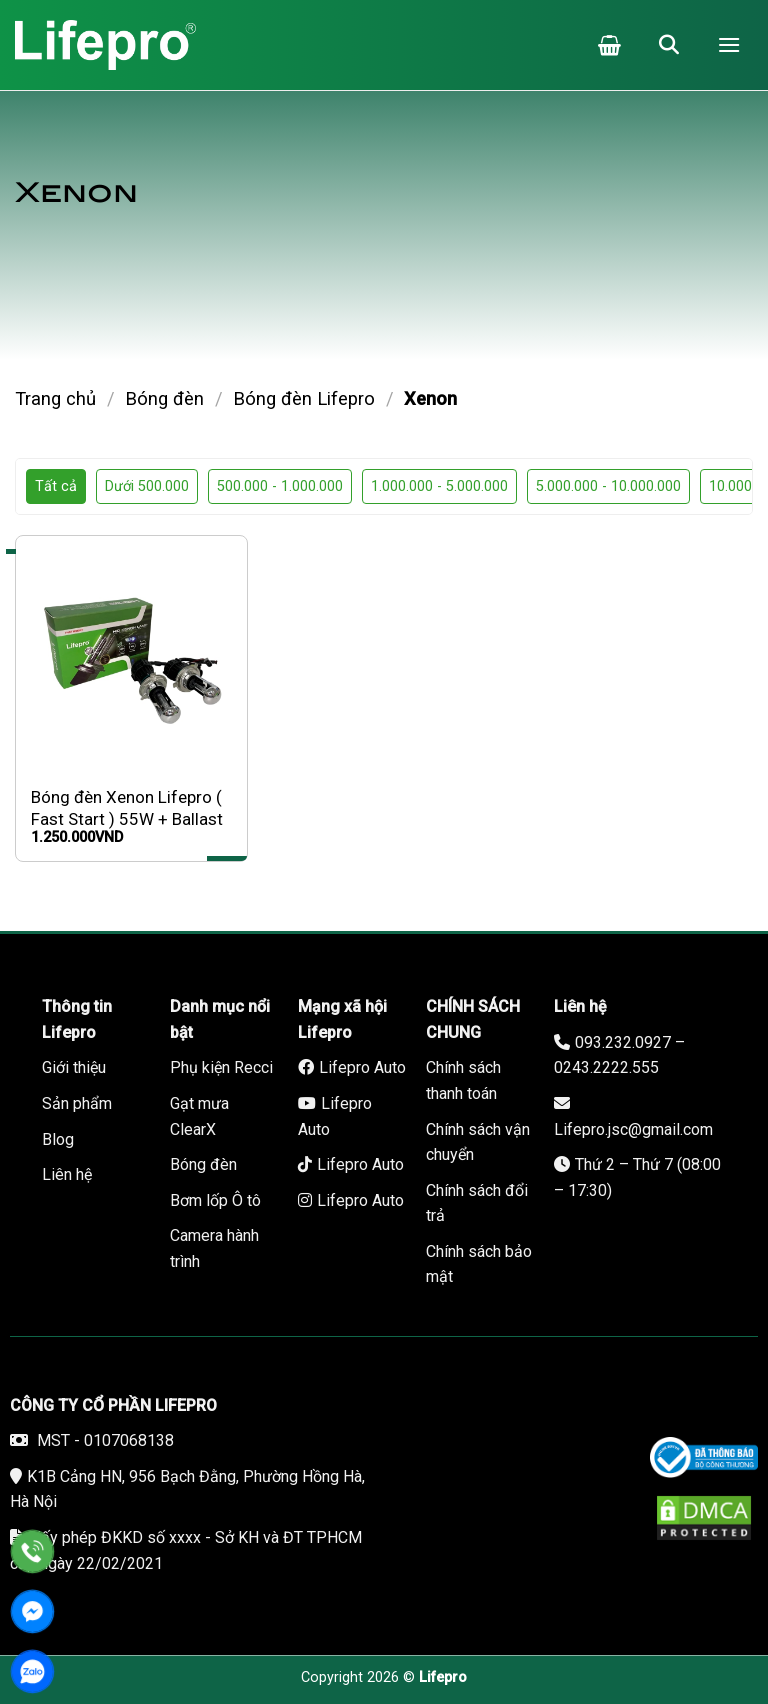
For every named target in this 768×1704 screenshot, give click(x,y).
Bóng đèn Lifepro (304, 398)
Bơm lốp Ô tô (215, 1200)
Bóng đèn (164, 398)
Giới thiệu (74, 1067)
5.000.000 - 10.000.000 (608, 486)
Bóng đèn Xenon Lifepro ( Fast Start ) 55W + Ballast (127, 808)
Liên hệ (67, 1174)
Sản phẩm (77, 1103)
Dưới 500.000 (147, 486)
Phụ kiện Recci (221, 1067)
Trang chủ (55, 398)
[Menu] (729, 44)
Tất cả (56, 486)
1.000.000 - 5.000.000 (439, 486)
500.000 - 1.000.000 (280, 486)
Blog (58, 1139)
